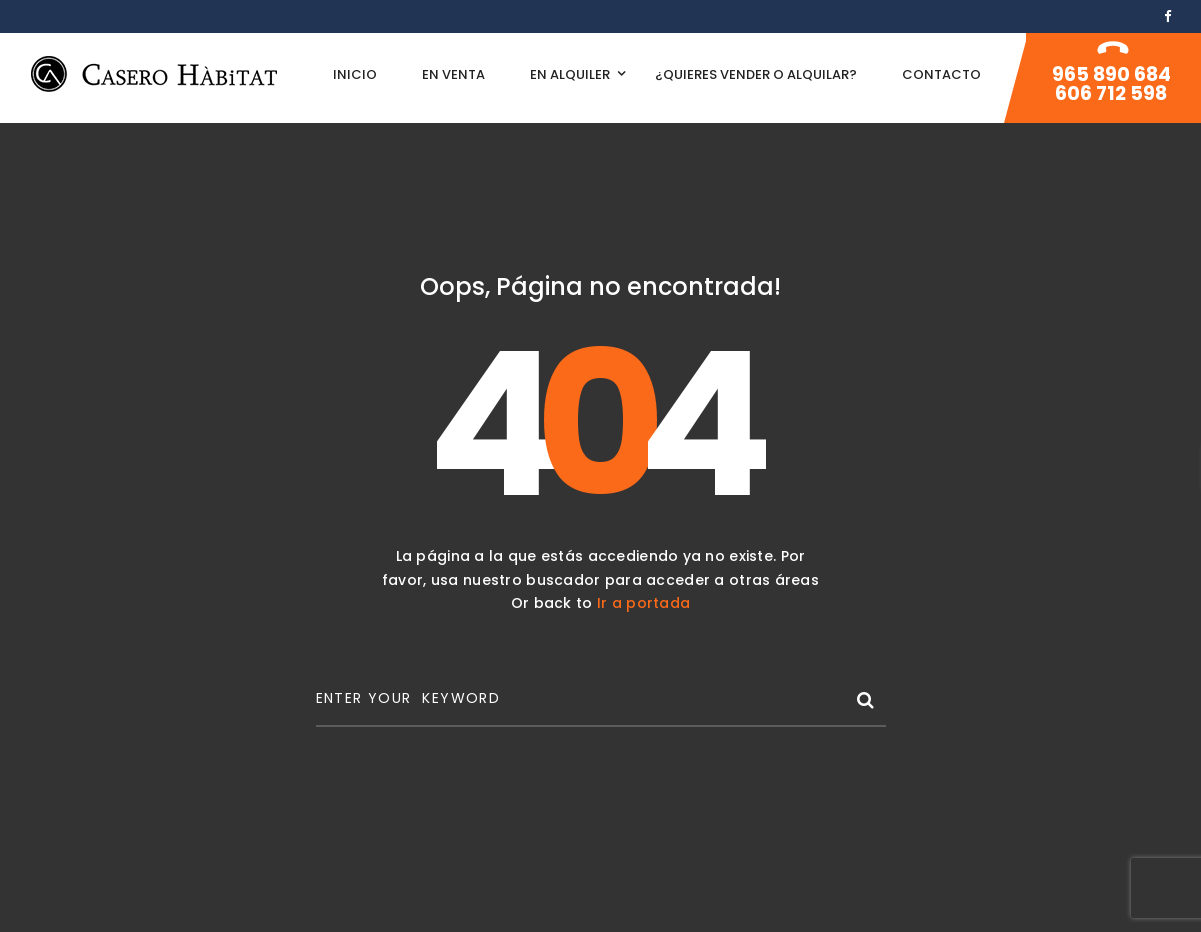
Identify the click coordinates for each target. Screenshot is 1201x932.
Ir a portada (643, 603)
